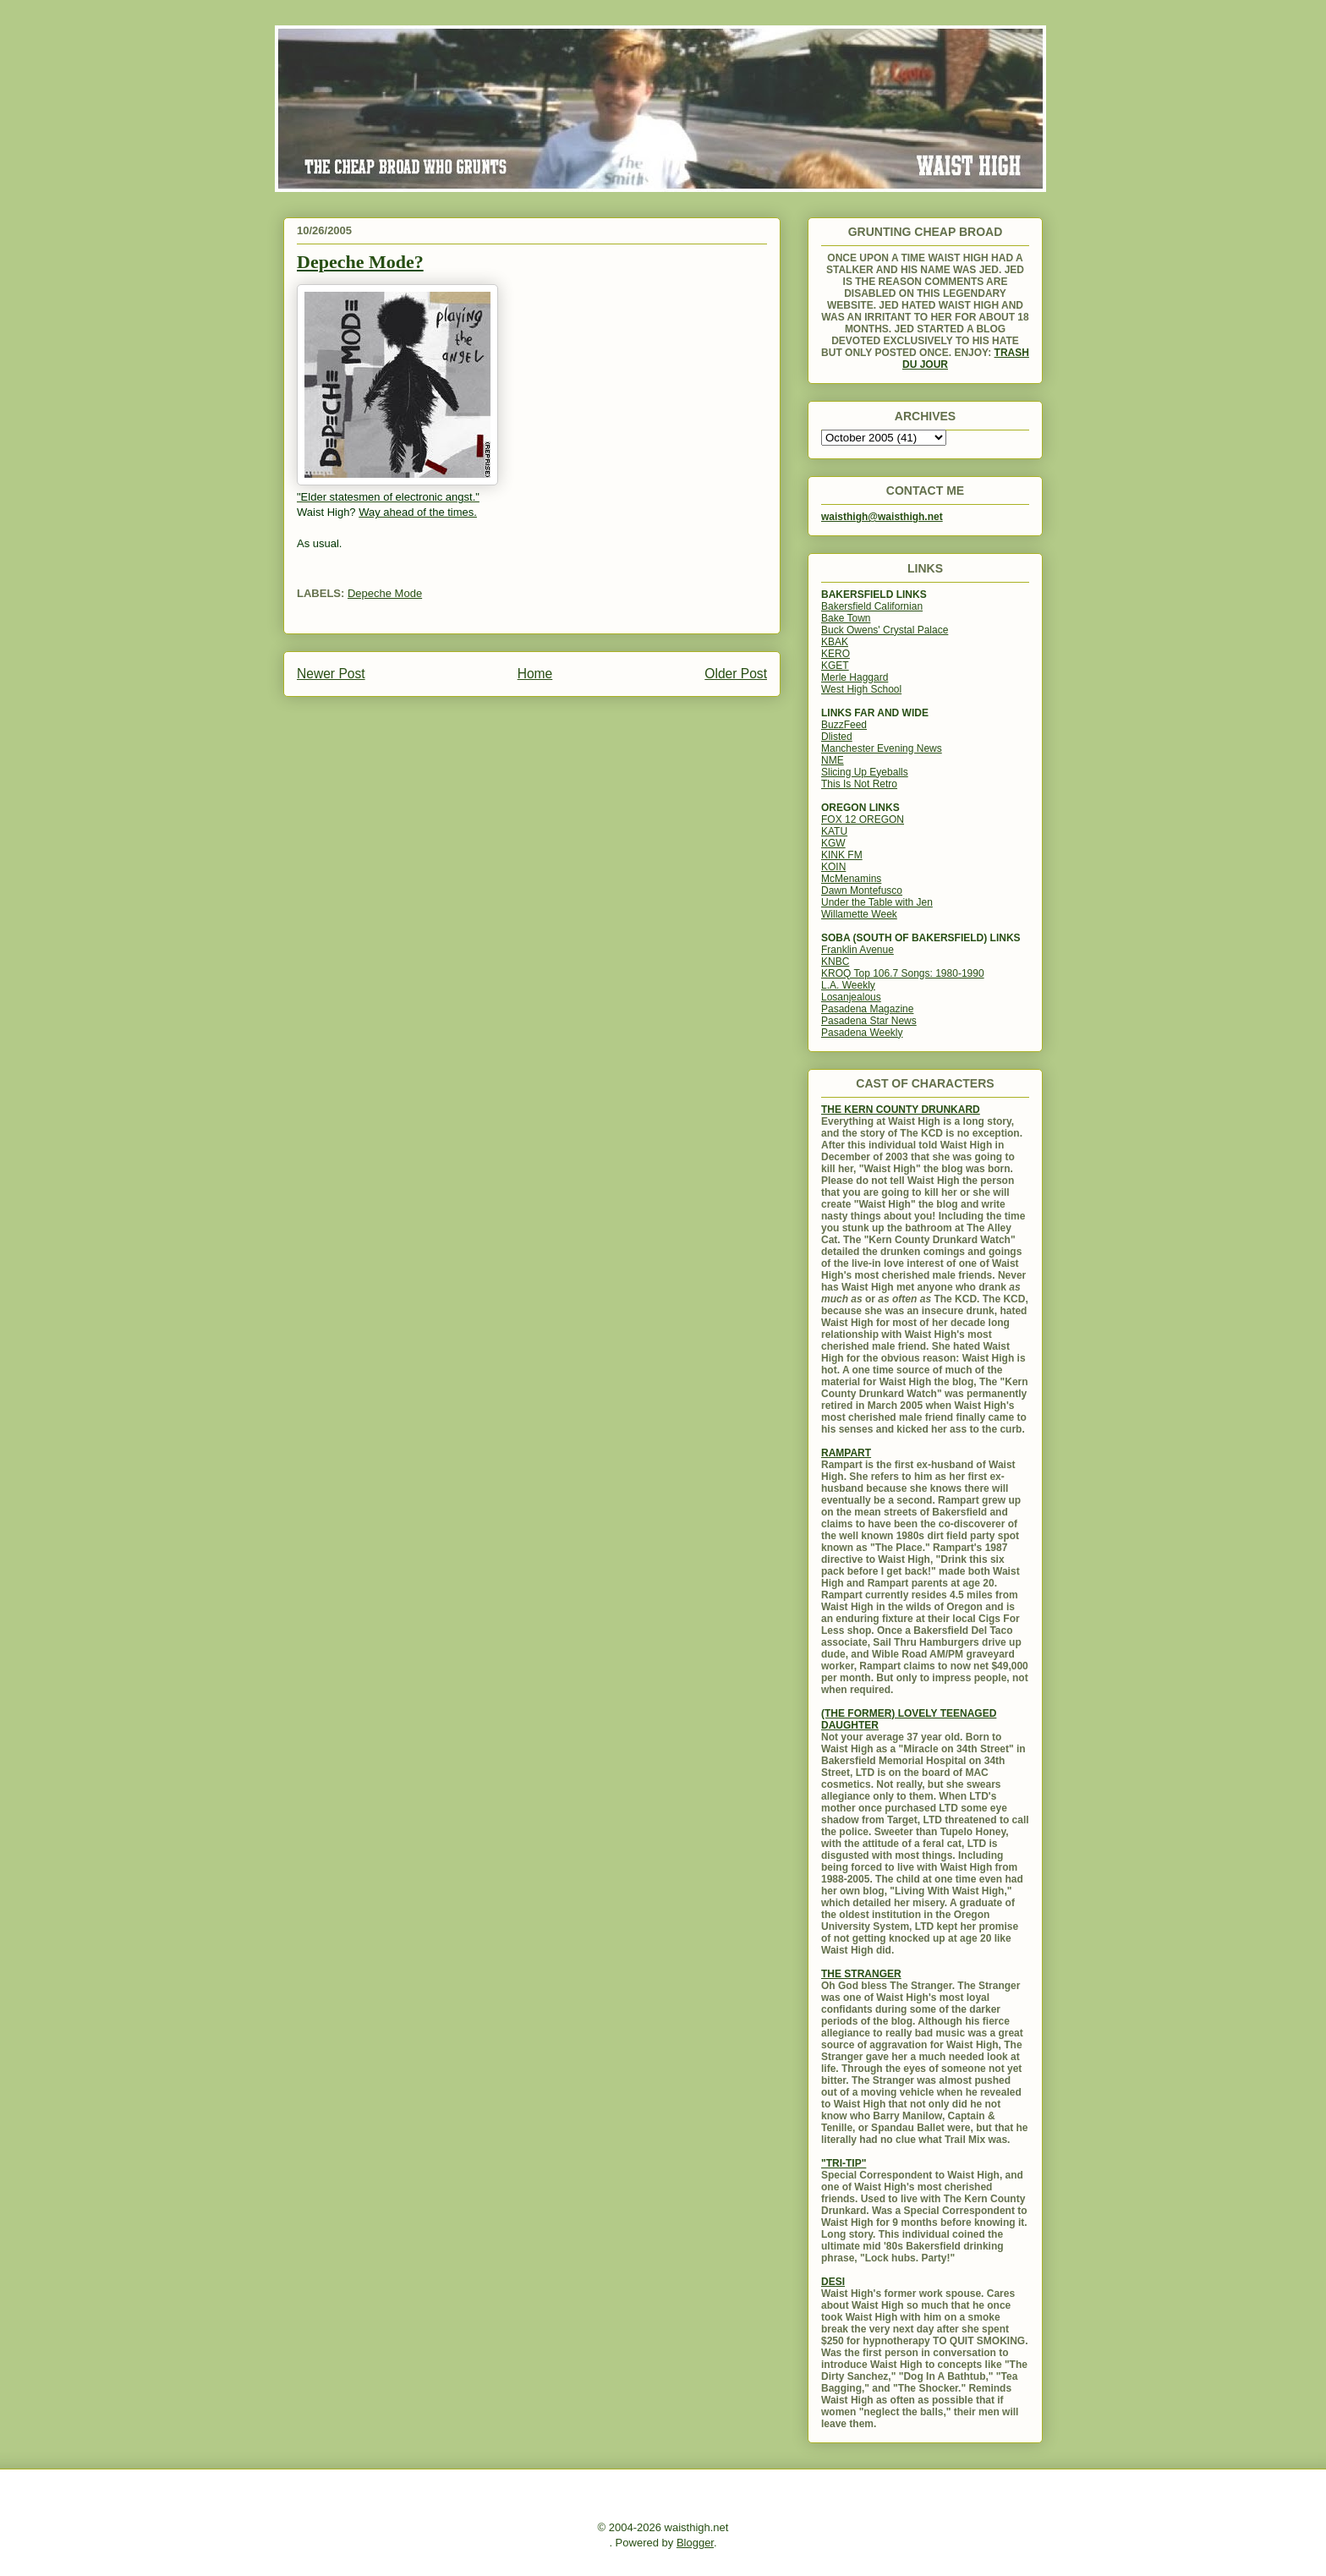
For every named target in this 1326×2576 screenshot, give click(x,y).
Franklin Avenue (857, 950)
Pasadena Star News (869, 1021)
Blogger (695, 2542)
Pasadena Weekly (862, 1033)
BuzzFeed (844, 725)
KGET (835, 665)
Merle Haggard (854, 677)
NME (832, 760)
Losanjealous (851, 997)
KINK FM (842, 855)
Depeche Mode (385, 593)
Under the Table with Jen (877, 902)
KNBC (835, 961)
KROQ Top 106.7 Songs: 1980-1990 (902, 973)
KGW (833, 843)
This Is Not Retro (859, 784)
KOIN (833, 867)
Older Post (735, 673)
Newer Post (331, 673)
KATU (834, 831)
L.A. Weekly (848, 985)
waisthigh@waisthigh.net (882, 517)
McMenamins (851, 879)
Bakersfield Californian (872, 606)
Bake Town (845, 618)
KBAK (834, 642)
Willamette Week (859, 914)
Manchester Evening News (881, 748)
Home (535, 673)
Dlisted (836, 737)
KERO (835, 654)
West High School (861, 689)
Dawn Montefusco (861, 890)
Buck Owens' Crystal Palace (884, 630)
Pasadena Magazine (867, 1009)
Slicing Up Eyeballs (864, 772)
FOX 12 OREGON (862, 819)
